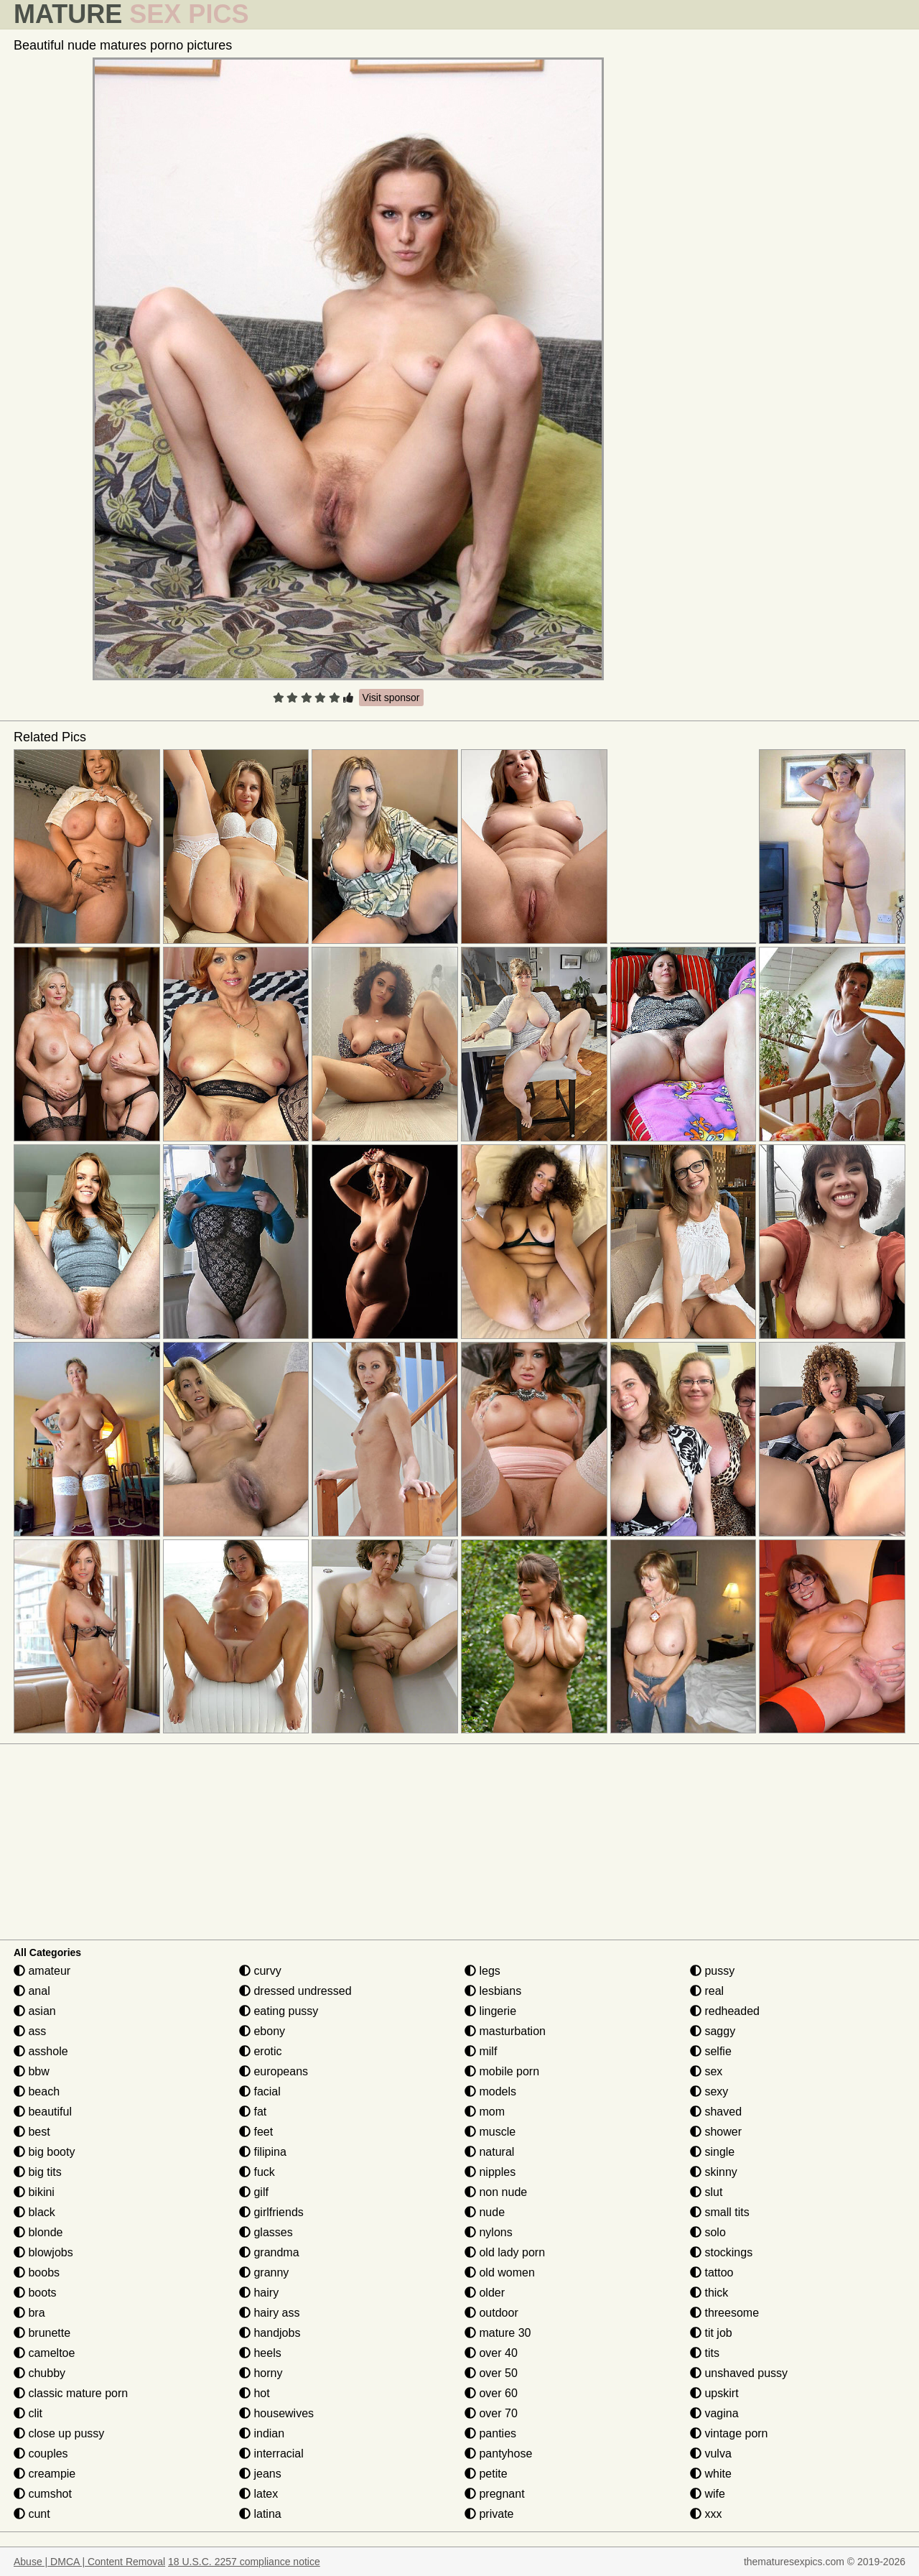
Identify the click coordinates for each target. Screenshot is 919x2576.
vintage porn (729, 2433)
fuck (257, 2172)
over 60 (491, 2393)
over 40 (491, 2353)
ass (30, 2031)
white (711, 2474)
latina (260, 2514)
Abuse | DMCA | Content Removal (89, 2561)
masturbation (505, 2031)
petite (486, 2474)
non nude (496, 2192)
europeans (273, 2071)
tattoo (711, 2272)
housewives (276, 2413)
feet (256, 2132)
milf (481, 2051)
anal (32, 1991)
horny (260, 2373)
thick (709, 2293)
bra (29, 2313)
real (707, 1991)
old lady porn (505, 2252)
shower (716, 2132)
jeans (260, 2474)
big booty (44, 2152)
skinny (713, 2172)
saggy (712, 2031)
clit (28, 2413)
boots (35, 2293)
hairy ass (269, 2313)
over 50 (491, 2373)
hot (254, 2393)
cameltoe (44, 2353)
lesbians (493, 1991)
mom (485, 2111)
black (34, 2212)
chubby (39, 2373)
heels (260, 2353)
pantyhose (498, 2453)
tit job (711, 2333)
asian (35, 2011)
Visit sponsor (391, 697)
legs (482, 1971)
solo (708, 2232)
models (490, 2091)
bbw (32, 2071)
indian (261, 2433)
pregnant (495, 2494)
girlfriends (271, 2212)
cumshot (43, 2494)
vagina (714, 2413)
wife (707, 2494)
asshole (41, 2051)
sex (706, 2071)
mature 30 (498, 2333)
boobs (37, 2272)
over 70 (491, 2413)
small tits (720, 2212)
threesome (724, 2313)
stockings (721, 2252)
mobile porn (502, 2071)
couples (41, 2453)
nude (485, 2212)
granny (264, 2272)
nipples (490, 2172)
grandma (269, 2252)
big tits (38, 2172)
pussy (712, 1971)
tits (704, 2353)
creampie (44, 2474)
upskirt (714, 2393)
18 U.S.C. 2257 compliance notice (244, 2561)
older (485, 2293)
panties (490, 2433)
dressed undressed (295, 1991)
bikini (34, 2192)
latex (258, 2494)
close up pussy (59, 2433)
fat (252, 2111)
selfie (711, 2051)
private (489, 2514)
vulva (711, 2453)
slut (706, 2192)
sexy (709, 2091)
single (712, 2152)
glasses (266, 2232)
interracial (271, 2453)
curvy (260, 1971)
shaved (716, 2111)
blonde (38, 2232)
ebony (262, 2031)
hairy (259, 2293)
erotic (260, 2051)
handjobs (269, 2333)
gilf (254, 2192)
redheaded (725, 2011)
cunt (32, 2514)
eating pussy (278, 2011)
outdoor (491, 2313)
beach (37, 2091)
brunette (42, 2333)
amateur (42, 1971)
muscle (490, 2132)
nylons (489, 2232)
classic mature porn (71, 2393)
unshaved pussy (739, 2373)
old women (500, 2272)
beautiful (43, 2111)
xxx (706, 2514)
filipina (262, 2152)
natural (489, 2152)
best (32, 2132)
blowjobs (43, 2252)
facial (260, 2091)
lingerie (490, 2011)
